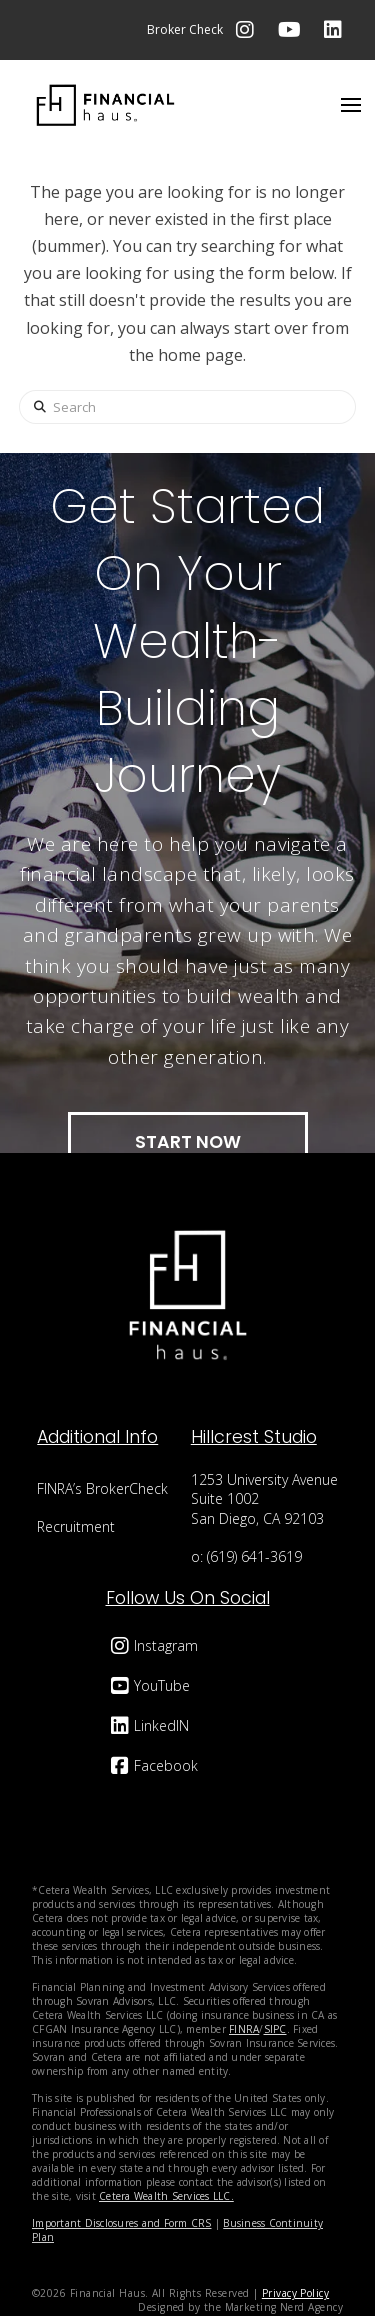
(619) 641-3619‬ (254, 1556)
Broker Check (185, 29)
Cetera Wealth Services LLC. (166, 2196)
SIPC (275, 2029)
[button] (351, 105)
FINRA (244, 2029)
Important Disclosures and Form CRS (122, 2223)
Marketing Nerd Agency (284, 2307)
